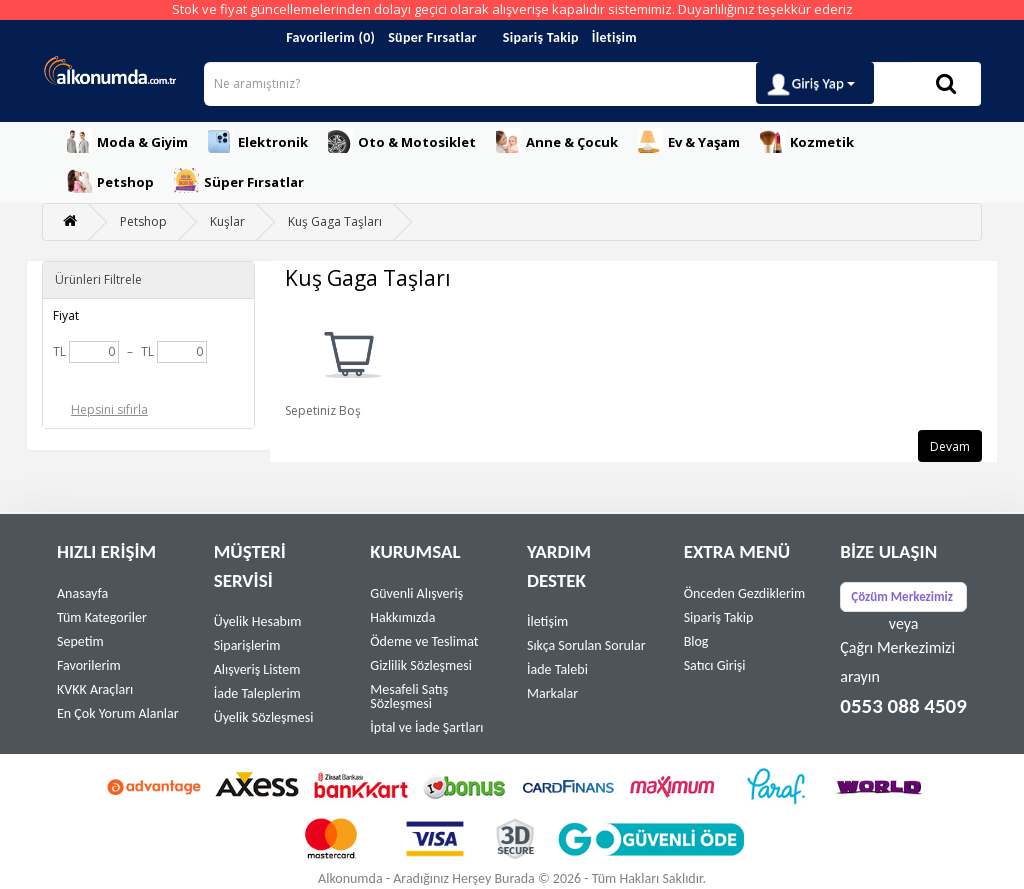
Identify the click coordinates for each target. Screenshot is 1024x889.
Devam (950, 446)
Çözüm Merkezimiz (902, 596)
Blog (696, 641)
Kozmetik (807, 140)
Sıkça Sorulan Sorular (586, 645)
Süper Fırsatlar (432, 37)
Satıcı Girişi (715, 665)
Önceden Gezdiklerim (745, 593)
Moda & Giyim (127, 140)
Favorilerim (89, 665)
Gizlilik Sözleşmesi (421, 665)
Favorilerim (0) (330, 37)
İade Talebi (557, 669)
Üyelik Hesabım (258, 621)
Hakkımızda (402, 617)
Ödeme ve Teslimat (424, 641)
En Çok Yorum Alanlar (118, 713)
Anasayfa (82, 593)
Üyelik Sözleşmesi (264, 717)
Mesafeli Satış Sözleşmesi (409, 696)
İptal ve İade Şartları (426, 727)
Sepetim (80, 641)
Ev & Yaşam (689, 140)
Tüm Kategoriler (102, 617)
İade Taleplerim (257, 693)
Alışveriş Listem (257, 669)
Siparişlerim (247, 645)
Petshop (110, 180)
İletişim (614, 37)
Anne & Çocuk (557, 140)
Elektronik (258, 140)
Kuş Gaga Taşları (335, 221)
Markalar (552, 693)
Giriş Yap (810, 84)
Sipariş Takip (541, 37)
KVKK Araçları (95, 689)
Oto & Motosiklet (402, 140)
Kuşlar (227, 221)
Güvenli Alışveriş (416, 593)
